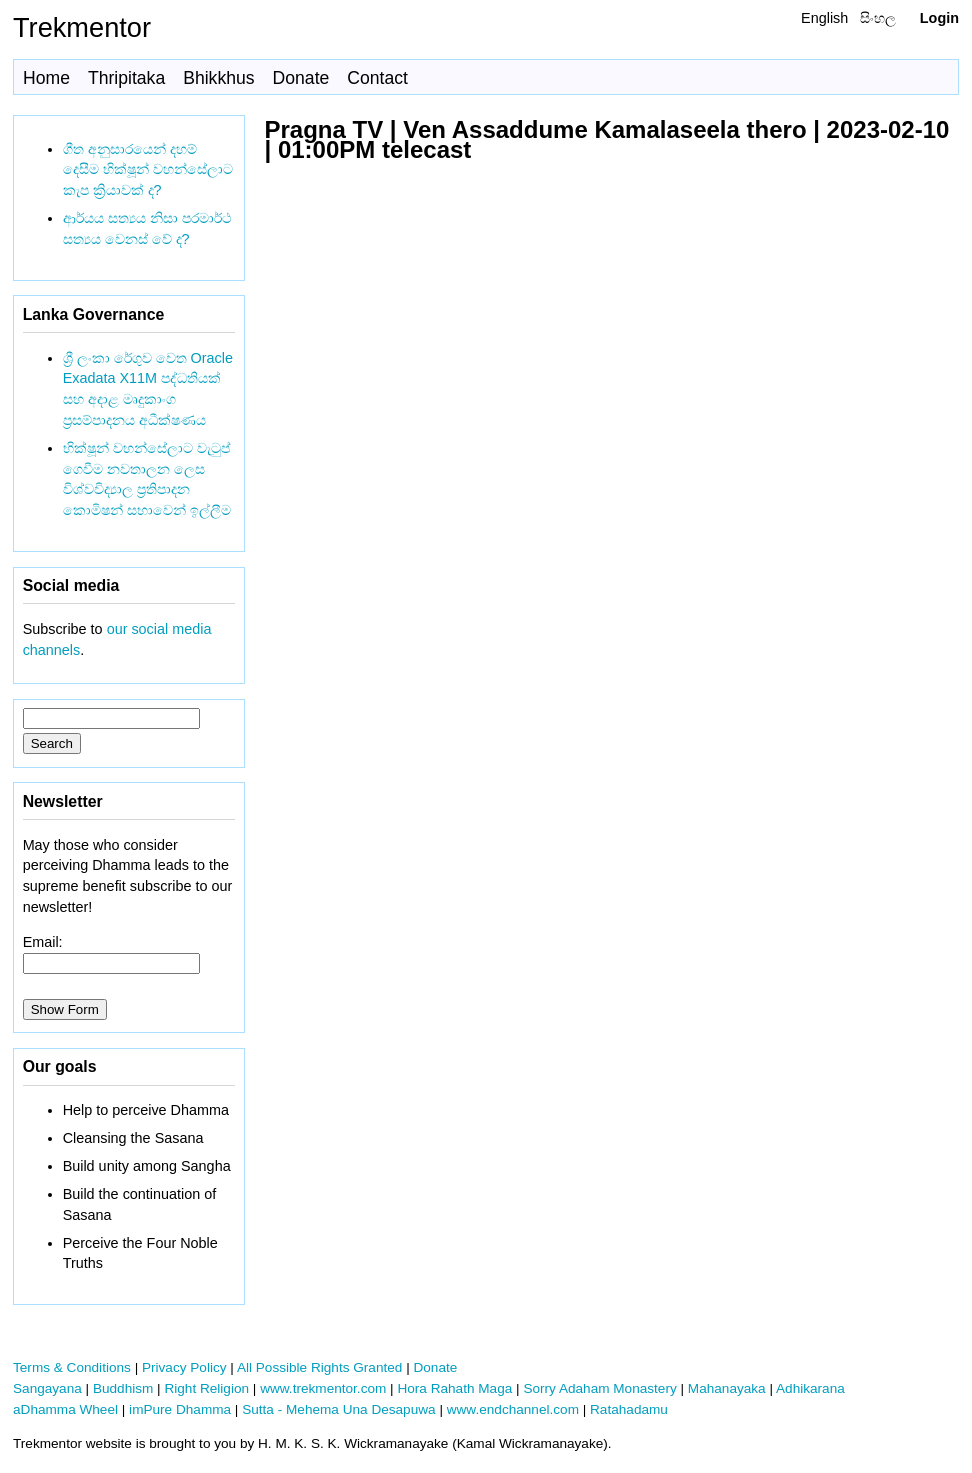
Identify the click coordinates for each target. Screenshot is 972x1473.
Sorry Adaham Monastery (599, 1388)
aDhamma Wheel (65, 1409)
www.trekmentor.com (323, 1388)
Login (939, 18)
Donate (301, 78)
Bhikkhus (218, 78)
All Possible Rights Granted (319, 1367)
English (824, 18)
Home (46, 78)
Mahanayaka (727, 1388)
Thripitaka (126, 78)
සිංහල (878, 18)
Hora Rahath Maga (454, 1388)
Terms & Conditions (72, 1367)
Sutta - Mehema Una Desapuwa (338, 1409)
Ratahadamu (629, 1409)
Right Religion (206, 1388)
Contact (377, 78)
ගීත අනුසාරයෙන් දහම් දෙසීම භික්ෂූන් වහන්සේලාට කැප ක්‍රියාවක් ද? (148, 170)
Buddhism (123, 1388)
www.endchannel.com (513, 1409)
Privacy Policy (184, 1367)
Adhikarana (810, 1388)
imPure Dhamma (180, 1409)
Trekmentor (82, 27)
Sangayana (47, 1388)
